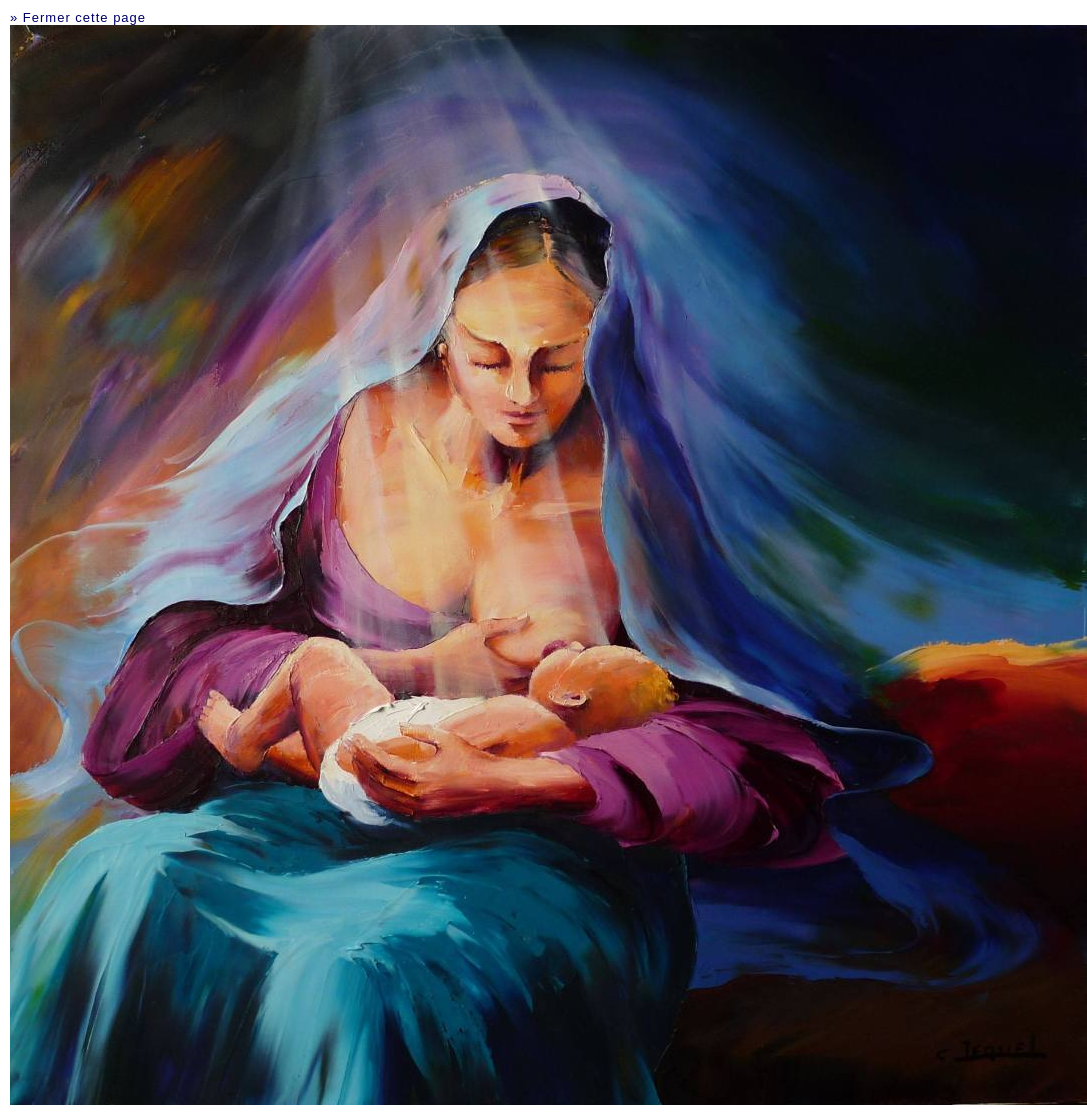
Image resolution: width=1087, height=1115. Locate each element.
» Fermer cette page (78, 17)
